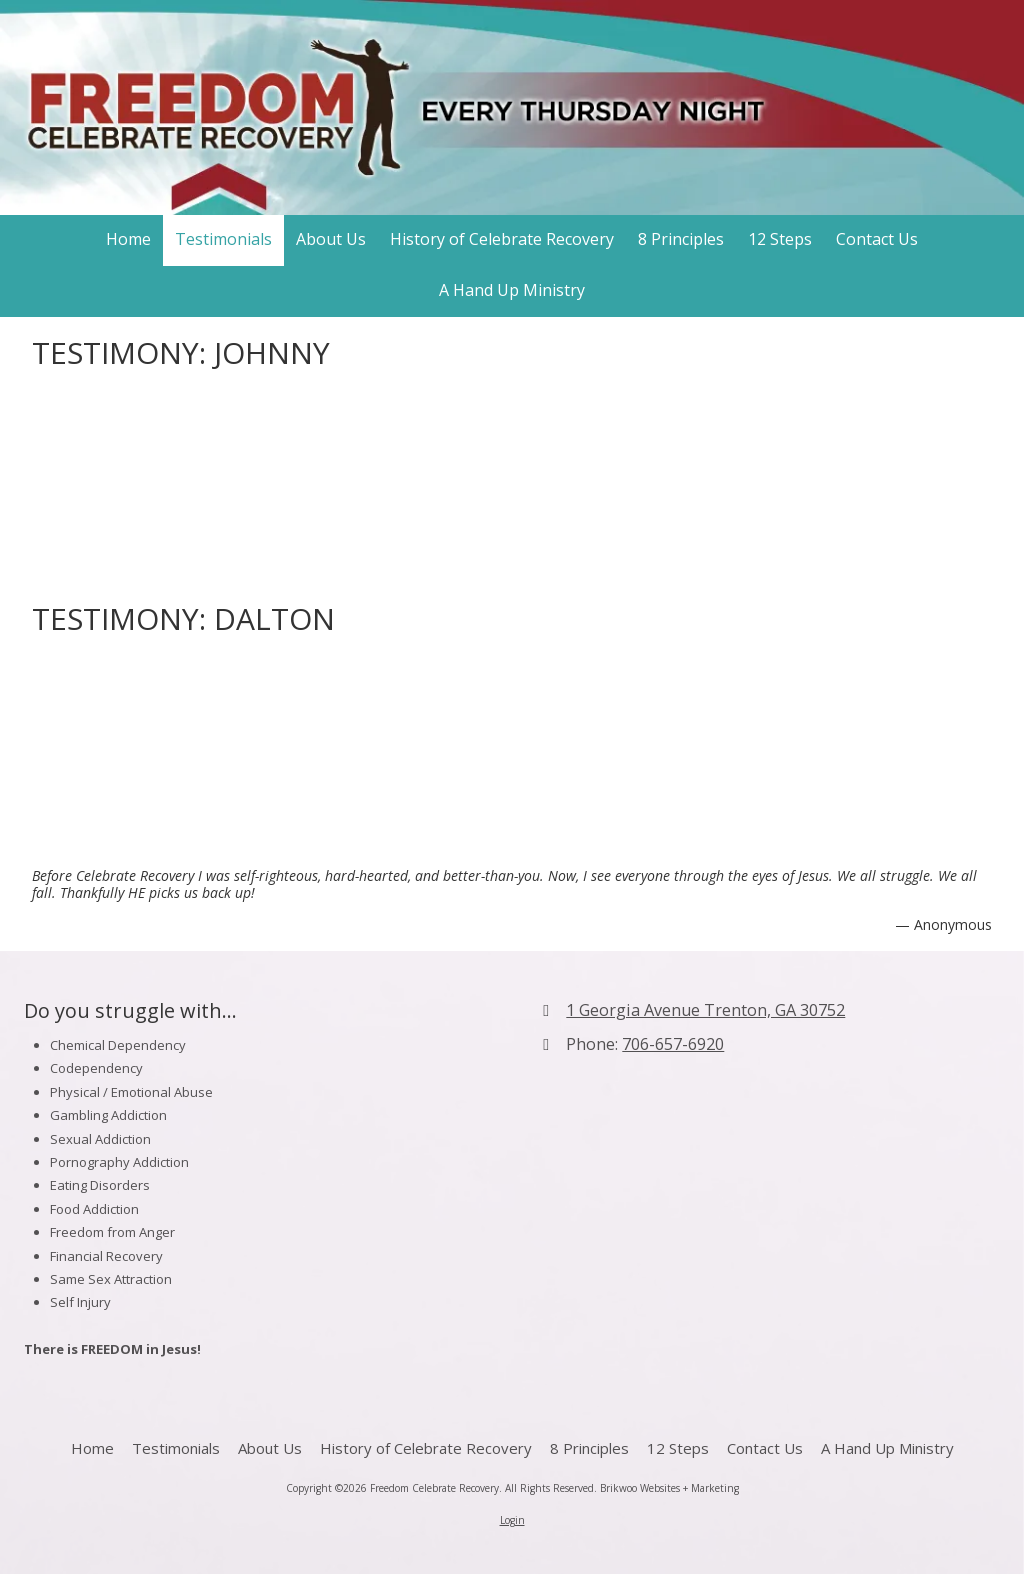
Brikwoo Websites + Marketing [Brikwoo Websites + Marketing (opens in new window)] (669, 1488)
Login (512, 1520)
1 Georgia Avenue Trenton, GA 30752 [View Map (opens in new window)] (705, 1010)
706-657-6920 (673, 1044)
